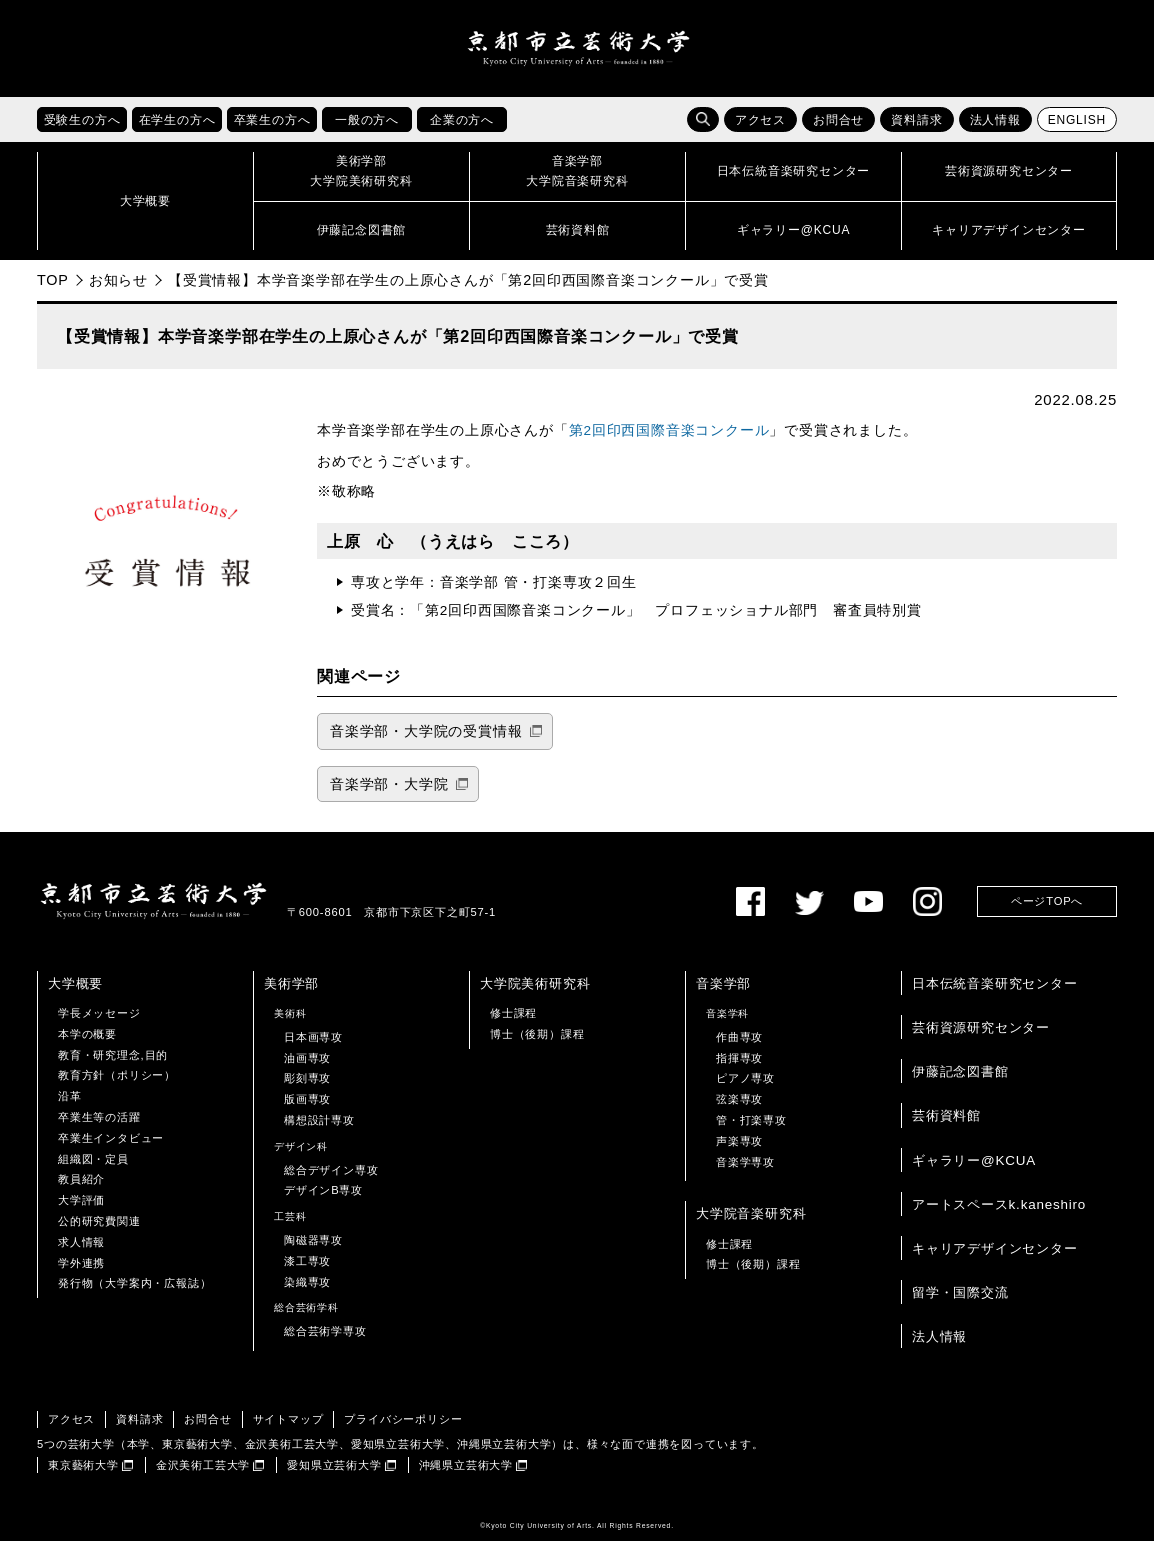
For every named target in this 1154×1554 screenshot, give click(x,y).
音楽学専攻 (745, 1174)
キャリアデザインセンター (995, 1260)
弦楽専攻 (739, 1112)
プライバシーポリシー (403, 1431)
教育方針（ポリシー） (117, 1088)
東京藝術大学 (83, 1477)
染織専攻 (307, 1294)
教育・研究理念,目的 (113, 1067)
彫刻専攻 (307, 1091)
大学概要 (75, 995)
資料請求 (916, 133)
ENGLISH (1077, 133)
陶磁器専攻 (313, 1252)
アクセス (760, 133)
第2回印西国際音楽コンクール (669, 443)
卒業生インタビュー (111, 1150)
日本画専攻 (313, 1049)
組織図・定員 (93, 1171)
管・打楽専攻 (751, 1132)
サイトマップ (288, 1431)
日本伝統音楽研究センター (995, 995)
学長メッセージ (99, 1025)
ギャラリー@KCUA (974, 1172)
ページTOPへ (1047, 913)
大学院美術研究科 (535, 995)
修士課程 (513, 1025)
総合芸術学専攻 (325, 1344)
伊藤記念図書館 (960, 1084)
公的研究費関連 (99, 1233)
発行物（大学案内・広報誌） (134, 1296)
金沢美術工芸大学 (203, 1477)
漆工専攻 (307, 1273)
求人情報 (81, 1254)
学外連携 (81, 1275)
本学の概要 (87, 1046)
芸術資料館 (946, 1128)
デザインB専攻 (323, 1203)
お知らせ (118, 292)
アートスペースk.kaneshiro (999, 1216)
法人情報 (995, 133)
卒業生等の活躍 (99, 1129)
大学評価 (81, 1213)
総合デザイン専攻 (331, 1182)
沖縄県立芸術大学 (466, 1477)
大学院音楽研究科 (751, 1226)
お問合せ (838, 133)
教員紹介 (81, 1192)
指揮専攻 (739, 1070)
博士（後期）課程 (537, 1046)
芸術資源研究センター (981, 1039)
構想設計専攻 (319, 1132)
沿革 (70, 1109)
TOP (53, 292)
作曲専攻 (739, 1049)
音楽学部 (723, 995)
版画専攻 (307, 1112)
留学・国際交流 (960, 1304)
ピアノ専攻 (745, 1091)
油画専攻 (307, 1070)
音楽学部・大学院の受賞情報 (426, 743)
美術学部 (291, 995)
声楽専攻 (739, 1153)
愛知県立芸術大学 (334, 1477)
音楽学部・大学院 (389, 796)
